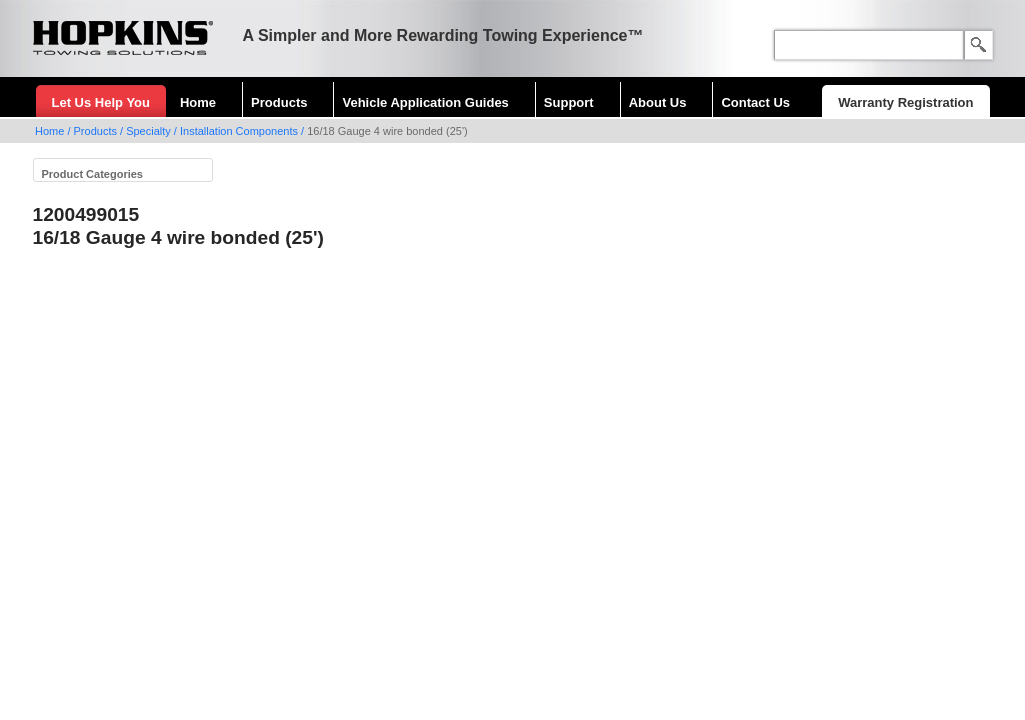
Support (569, 102)
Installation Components (239, 131)
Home (198, 102)
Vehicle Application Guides (425, 102)
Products (279, 102)
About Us (658, 102)
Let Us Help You (101, 102)
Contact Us (755, 102)
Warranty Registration (905, 102)
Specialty (148, 131)
